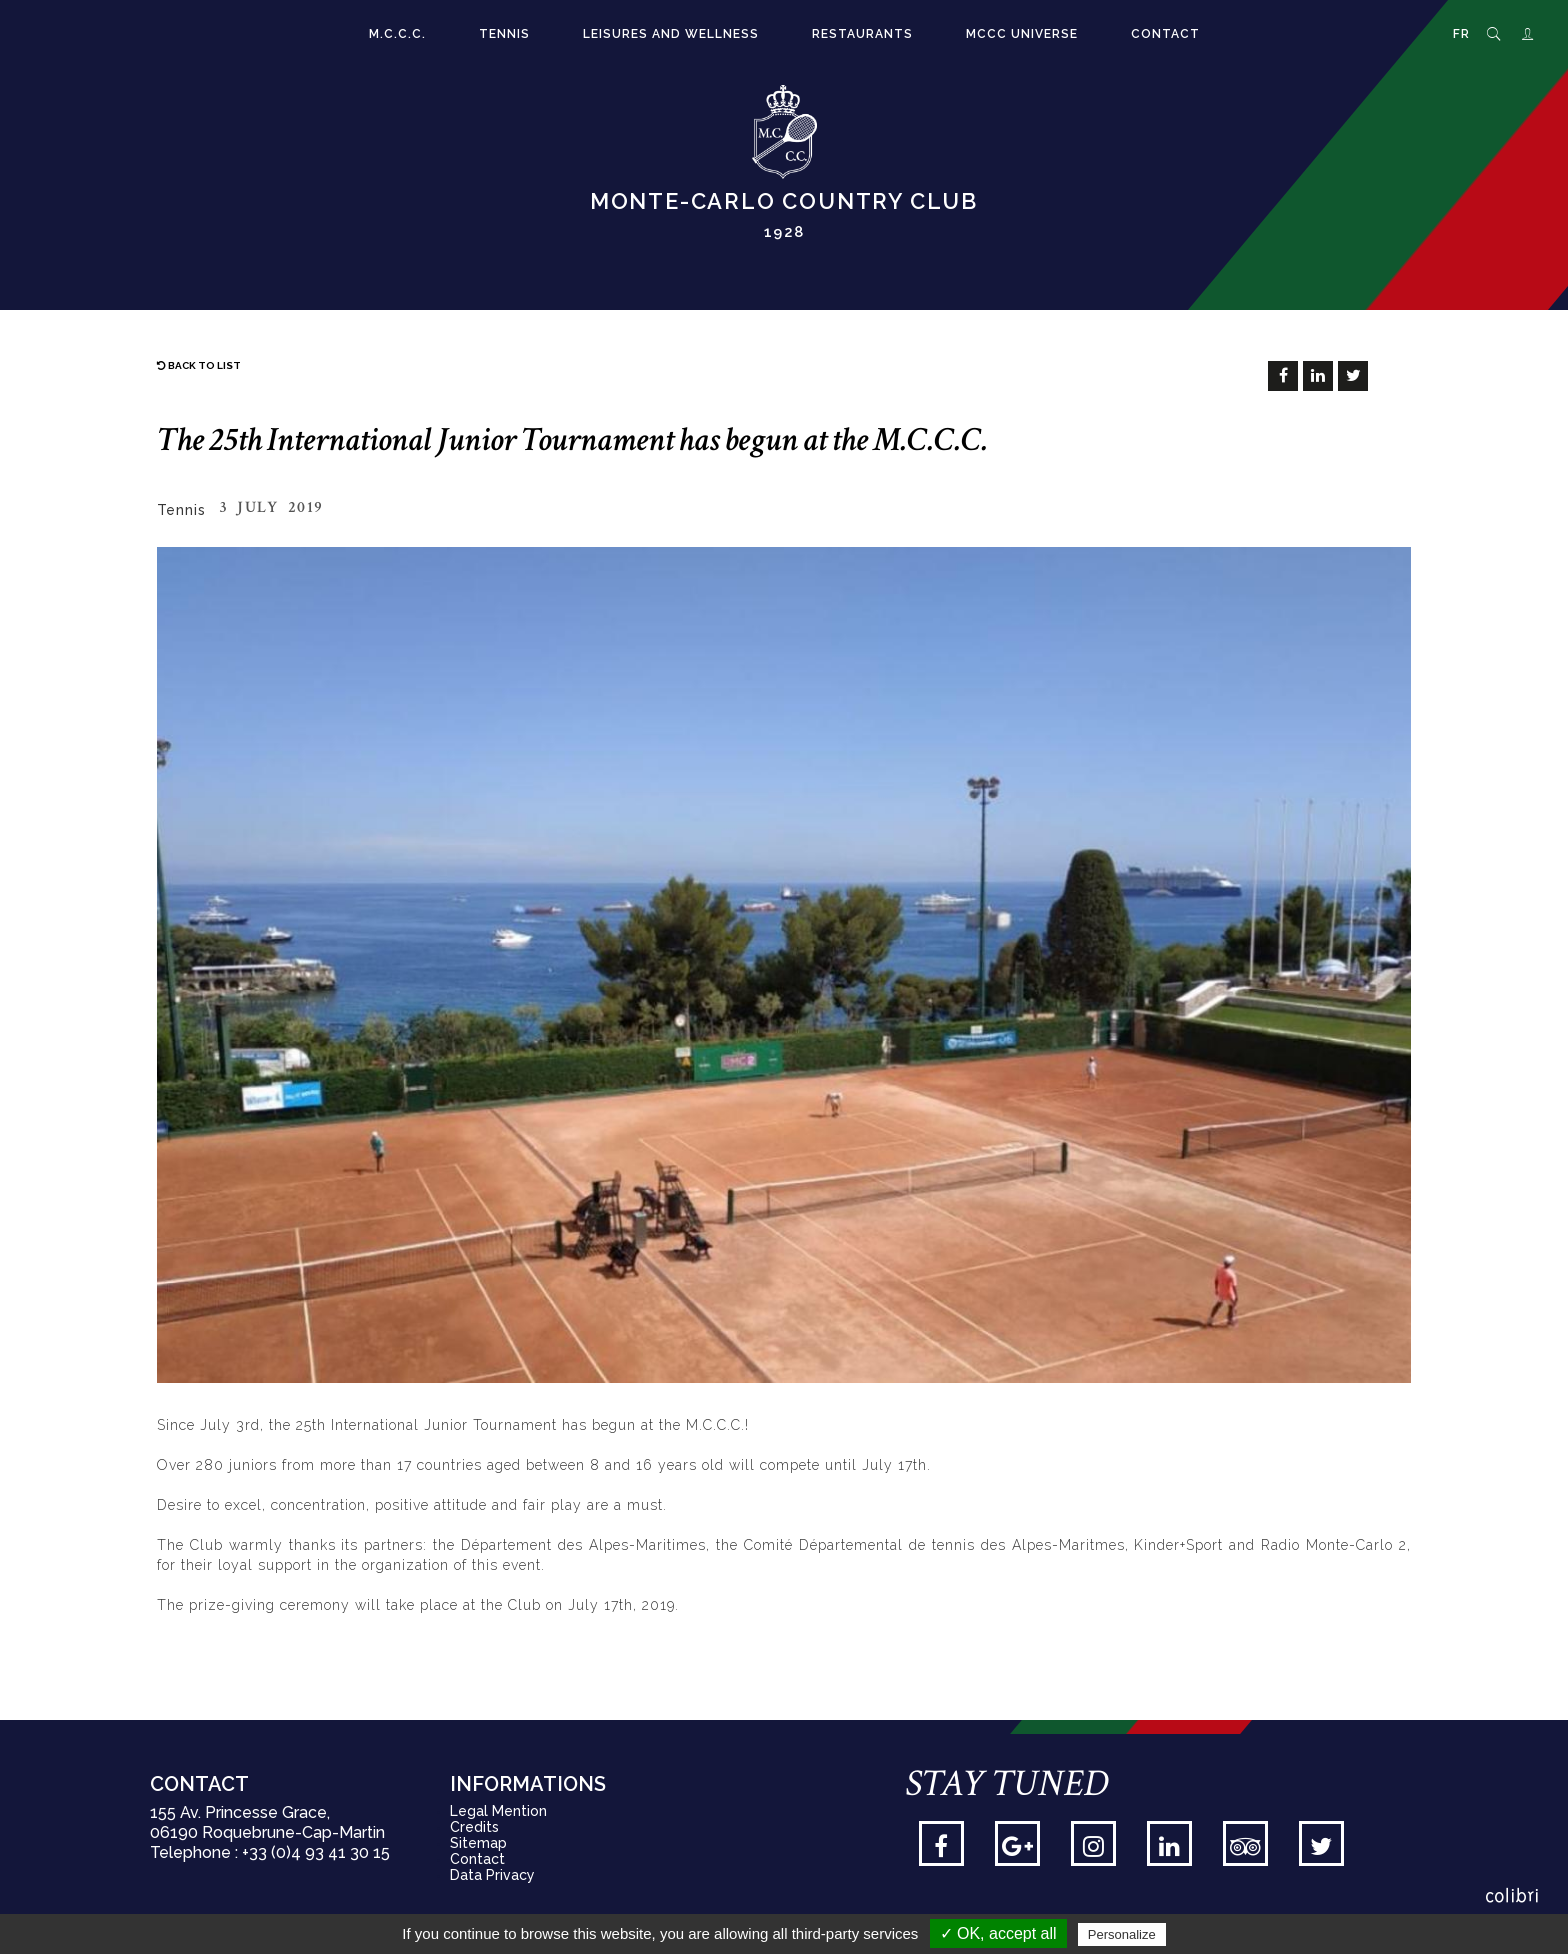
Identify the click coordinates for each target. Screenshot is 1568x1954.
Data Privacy (492, 1875)
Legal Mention (498, 1811)
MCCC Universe (1022, 34)
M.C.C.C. (397, 34)
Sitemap (478, 1843)
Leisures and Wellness (671, 34)
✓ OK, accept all (998, 1933)
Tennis (504, 34)
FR (1461, 34)
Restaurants (862, 34)
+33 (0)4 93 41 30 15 (316, 1852)
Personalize (1122, 1934)
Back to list (199, 365)
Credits (474, 1827)
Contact (1165, 34)
